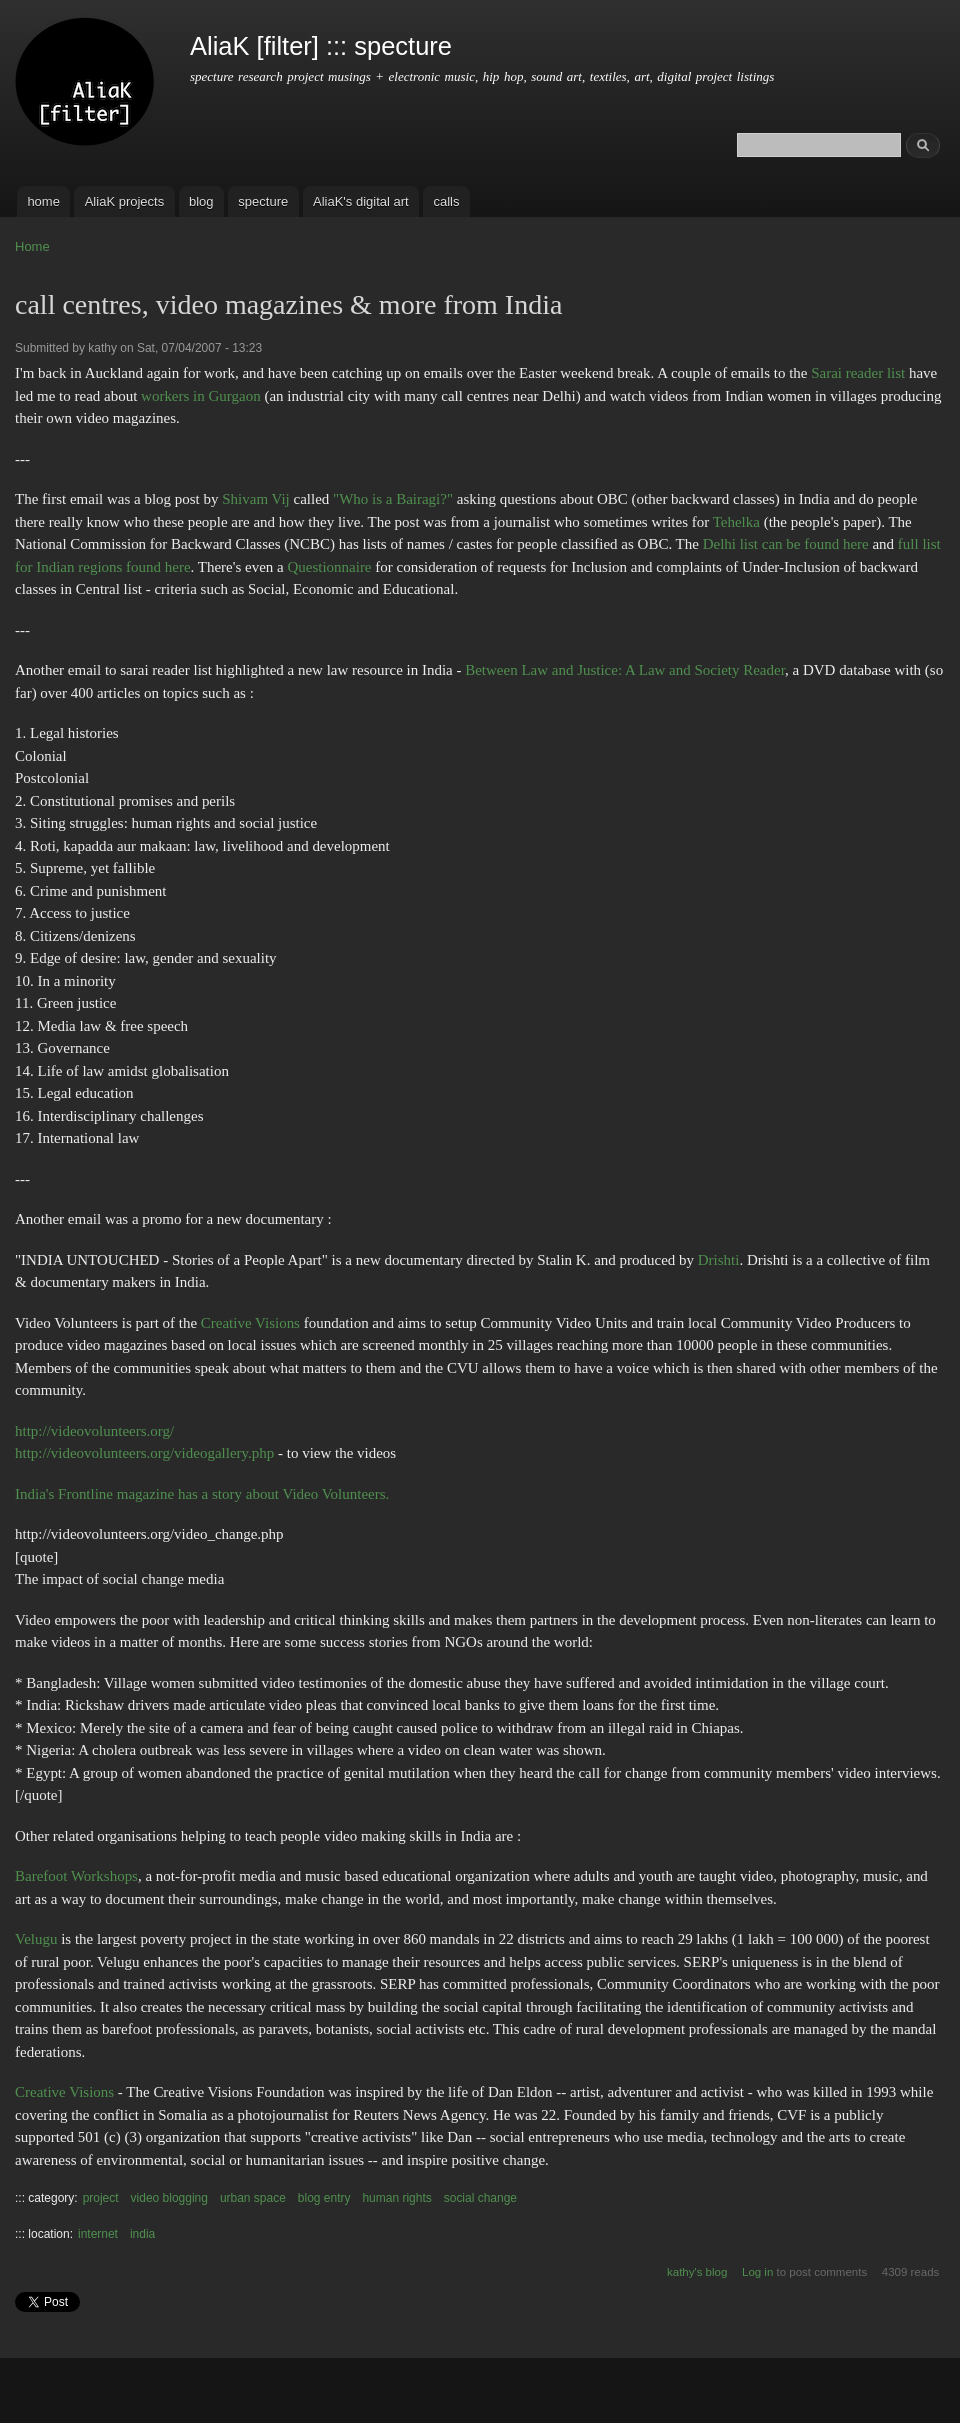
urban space (253, 2198)
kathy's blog (697, 2272)
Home (32, 246)
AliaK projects (124, 201)
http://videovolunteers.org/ (94, 1431)
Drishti (719, 1260)
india (142, 2234)
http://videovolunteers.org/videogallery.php (144, 1453)
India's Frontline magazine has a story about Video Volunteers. (202, 1494)
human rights (396, 2198)
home (43, 201)
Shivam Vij (256, 499)
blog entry (324, 2198)
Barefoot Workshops (76, 1876)
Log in (757, 2272)
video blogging (169, 2198)
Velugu (36, 1939)
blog (201, 201)
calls (446, 201)
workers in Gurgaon (201, 396)
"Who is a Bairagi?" (393, 499)
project (101, 2198)
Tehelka (736, 522)
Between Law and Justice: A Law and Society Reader (625, 670)
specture (263, 201)
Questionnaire (329, 567)
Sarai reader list (858, 373)
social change (480, 2198)
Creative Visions (250, 1323)
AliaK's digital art (361, 201)
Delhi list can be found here (786, 544)
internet (98, 2234)
